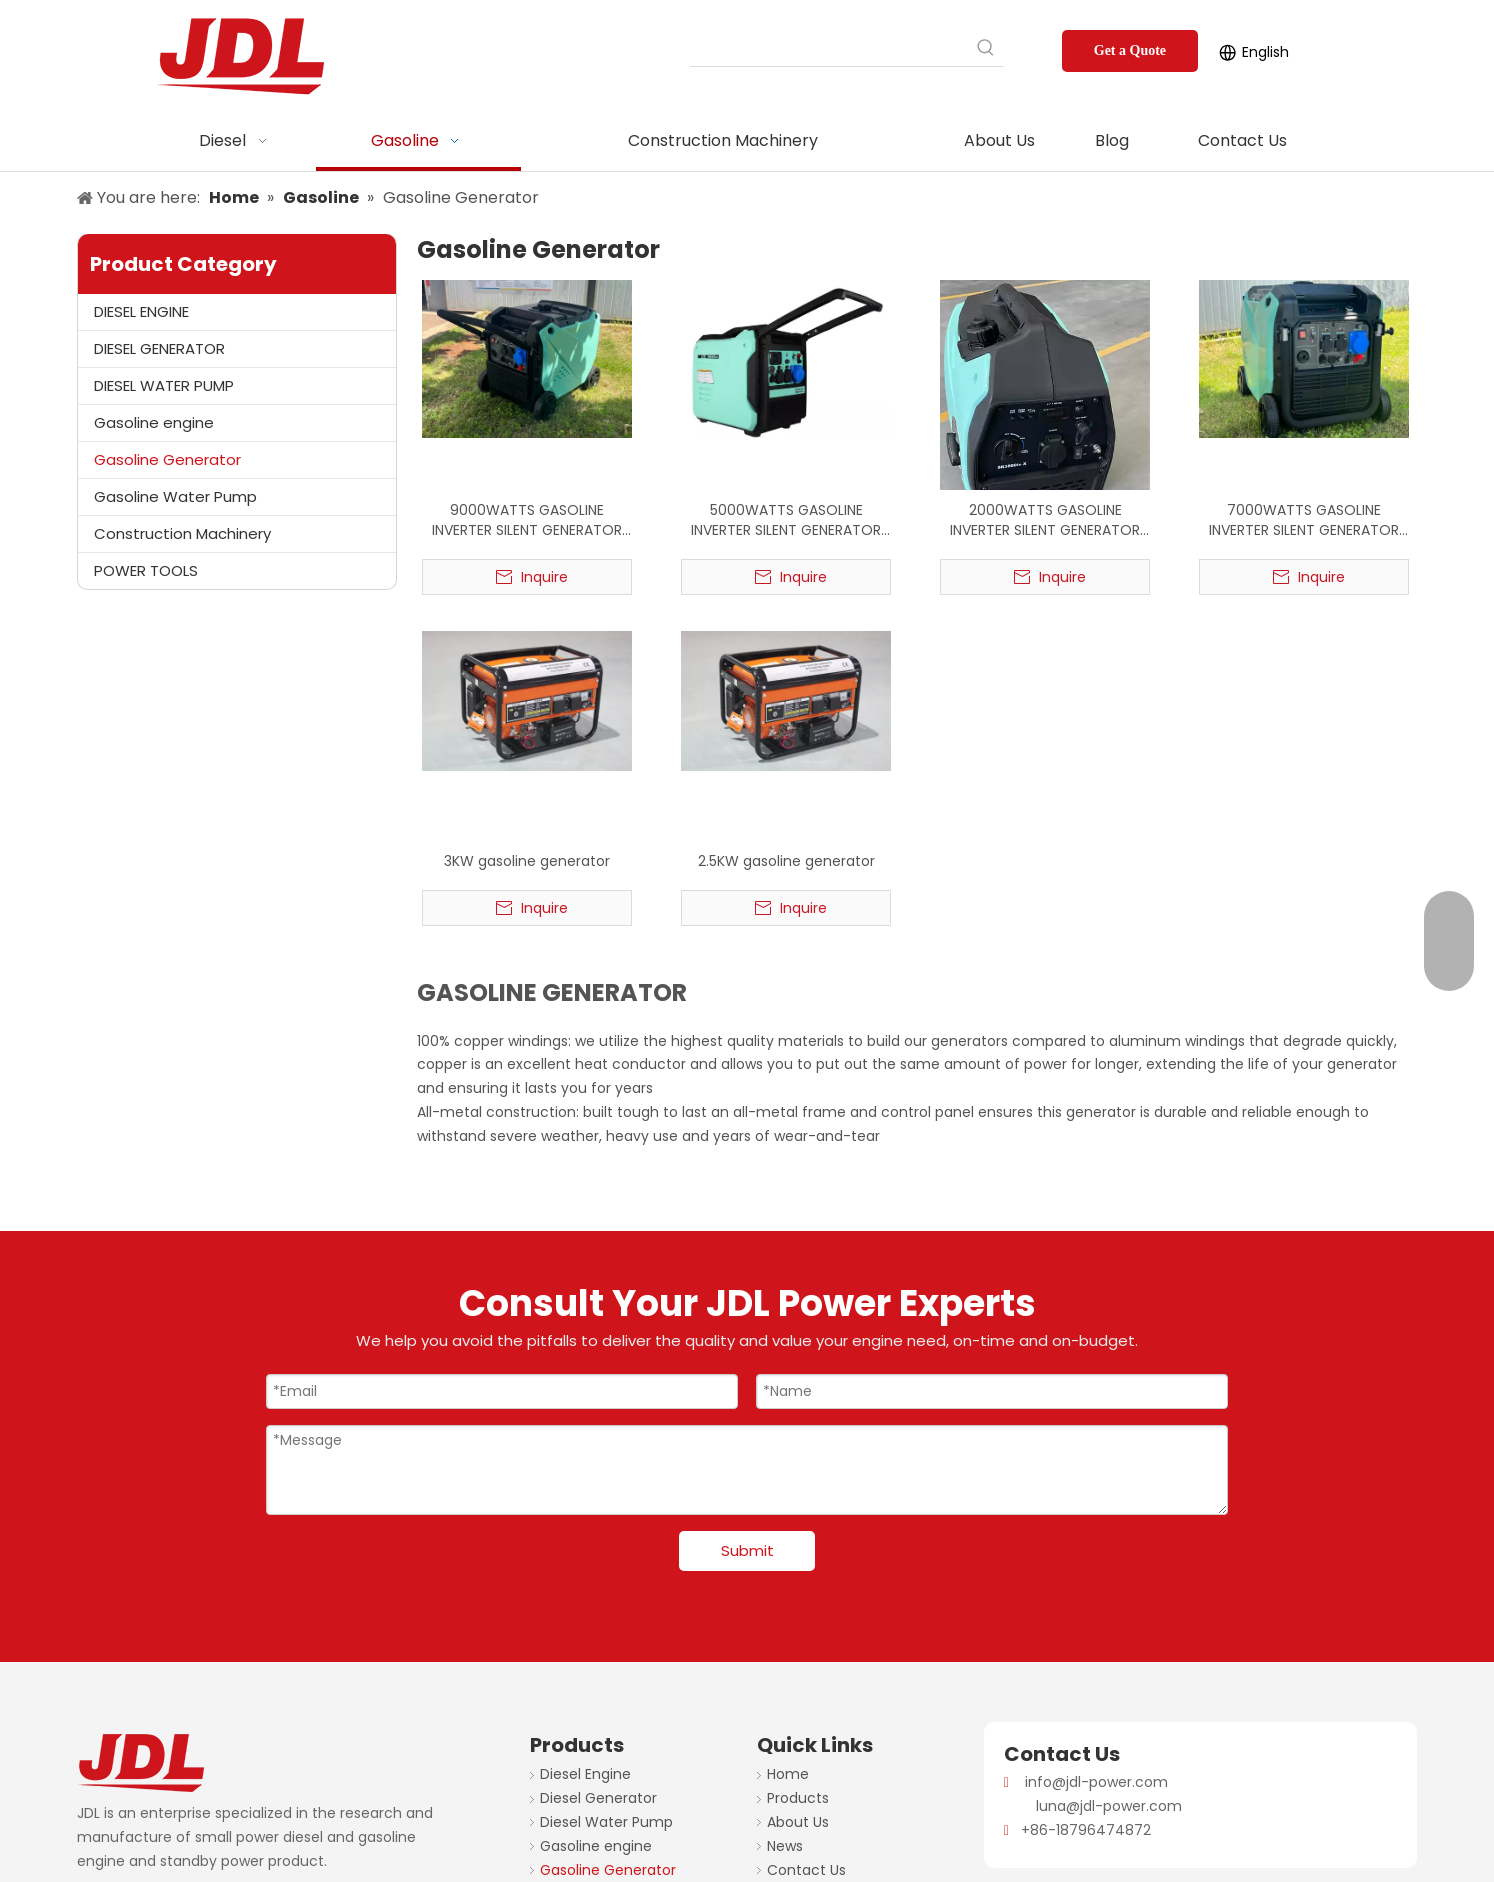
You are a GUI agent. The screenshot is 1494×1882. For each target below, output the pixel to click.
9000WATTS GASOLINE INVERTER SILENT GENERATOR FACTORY (527, 520)
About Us (798, 1822)
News (785, 1846)
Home (788, 1774)
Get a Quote (1130, 50)
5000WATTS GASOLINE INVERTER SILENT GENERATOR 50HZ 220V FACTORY (786, 520)
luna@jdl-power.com (1109, 1806)
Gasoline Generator (167, 459)
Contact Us (806, 1870)
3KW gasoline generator (527, 861)
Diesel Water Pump (606, 1822)
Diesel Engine (585, 1774)
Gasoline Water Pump (175, 496)
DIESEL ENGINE (141, 311)
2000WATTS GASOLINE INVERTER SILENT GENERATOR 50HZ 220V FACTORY (1045, 520)
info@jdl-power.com (1096, 1782)
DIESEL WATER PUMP (164, 385)
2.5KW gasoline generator (786, 861)
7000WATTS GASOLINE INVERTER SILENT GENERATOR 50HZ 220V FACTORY (1304, 520)
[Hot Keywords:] (986, 48)
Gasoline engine (154, 422)
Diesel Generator (598, 1798)
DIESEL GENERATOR (159, 348)
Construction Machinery (182, 533)
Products (798, 1798)
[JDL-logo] (93, 1748)
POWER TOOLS (146, 570)
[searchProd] (828, 48)
